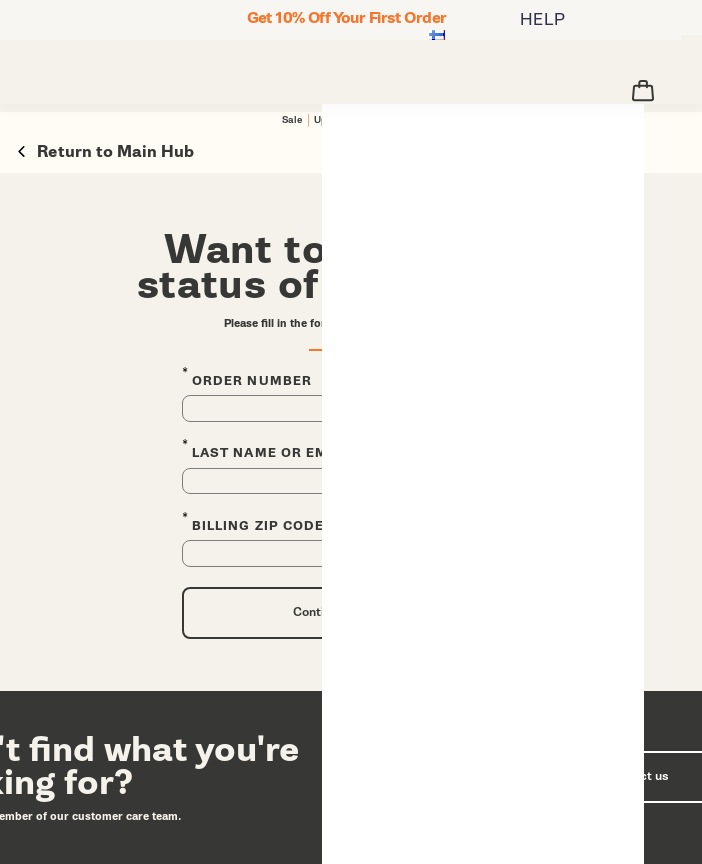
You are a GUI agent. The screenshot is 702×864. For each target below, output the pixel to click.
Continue (319, 612)
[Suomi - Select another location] (437, 36)
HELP (543, 19)
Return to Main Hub (105, 151)
